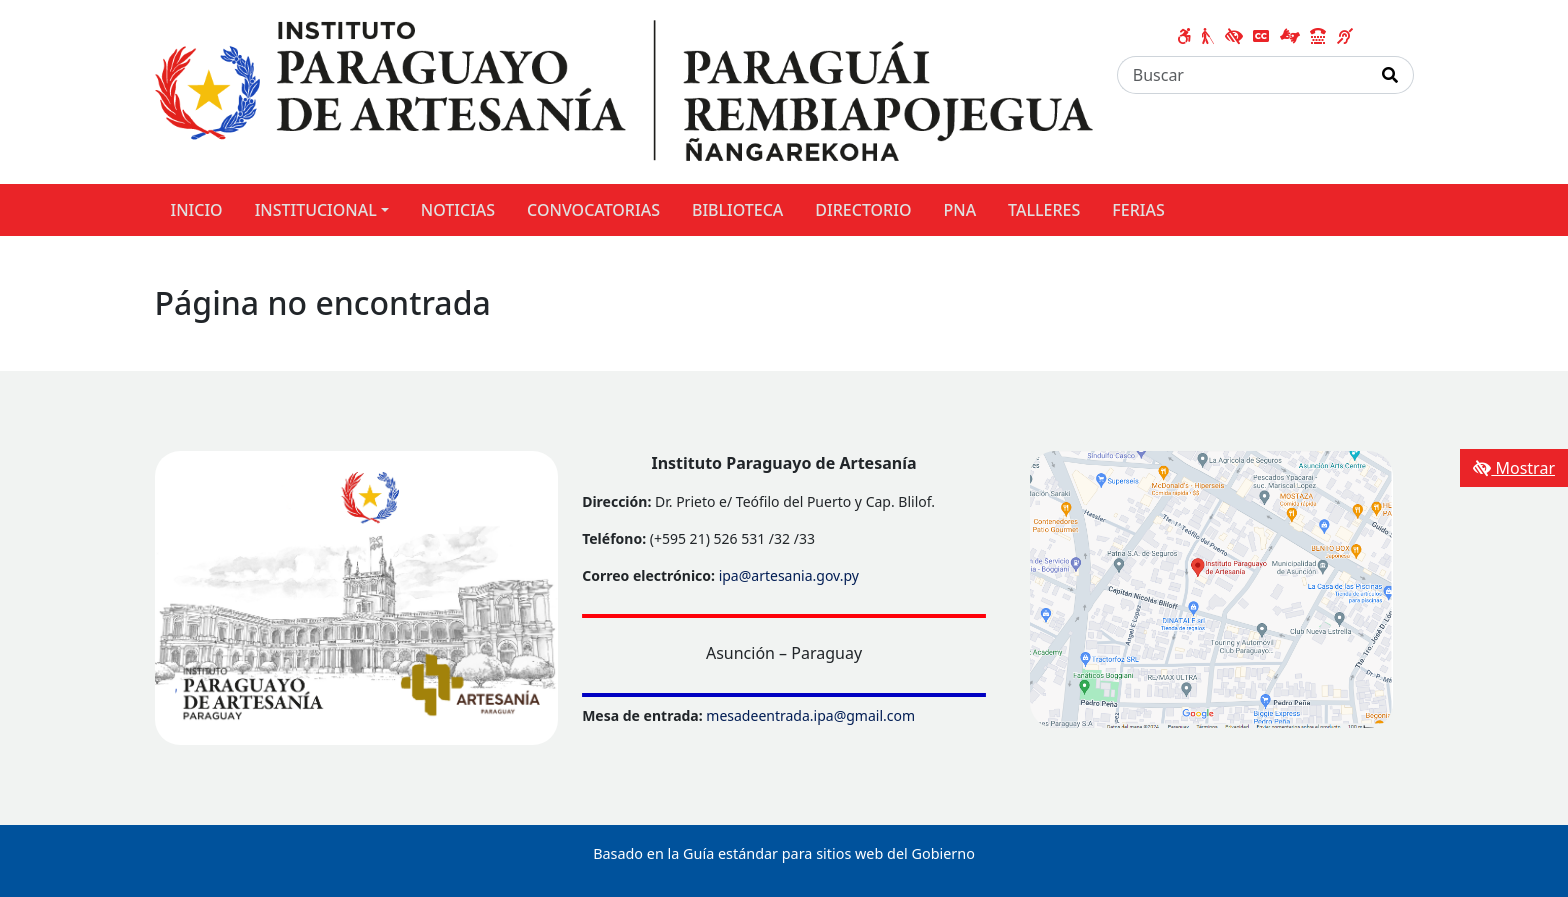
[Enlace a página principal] (624, 90)
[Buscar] (1242, 75)
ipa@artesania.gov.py (789, 575)
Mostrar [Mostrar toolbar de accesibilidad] (1514, 468)
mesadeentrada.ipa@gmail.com (810, 715)
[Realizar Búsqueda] (1390, 75)
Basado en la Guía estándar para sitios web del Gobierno (784, 853)
